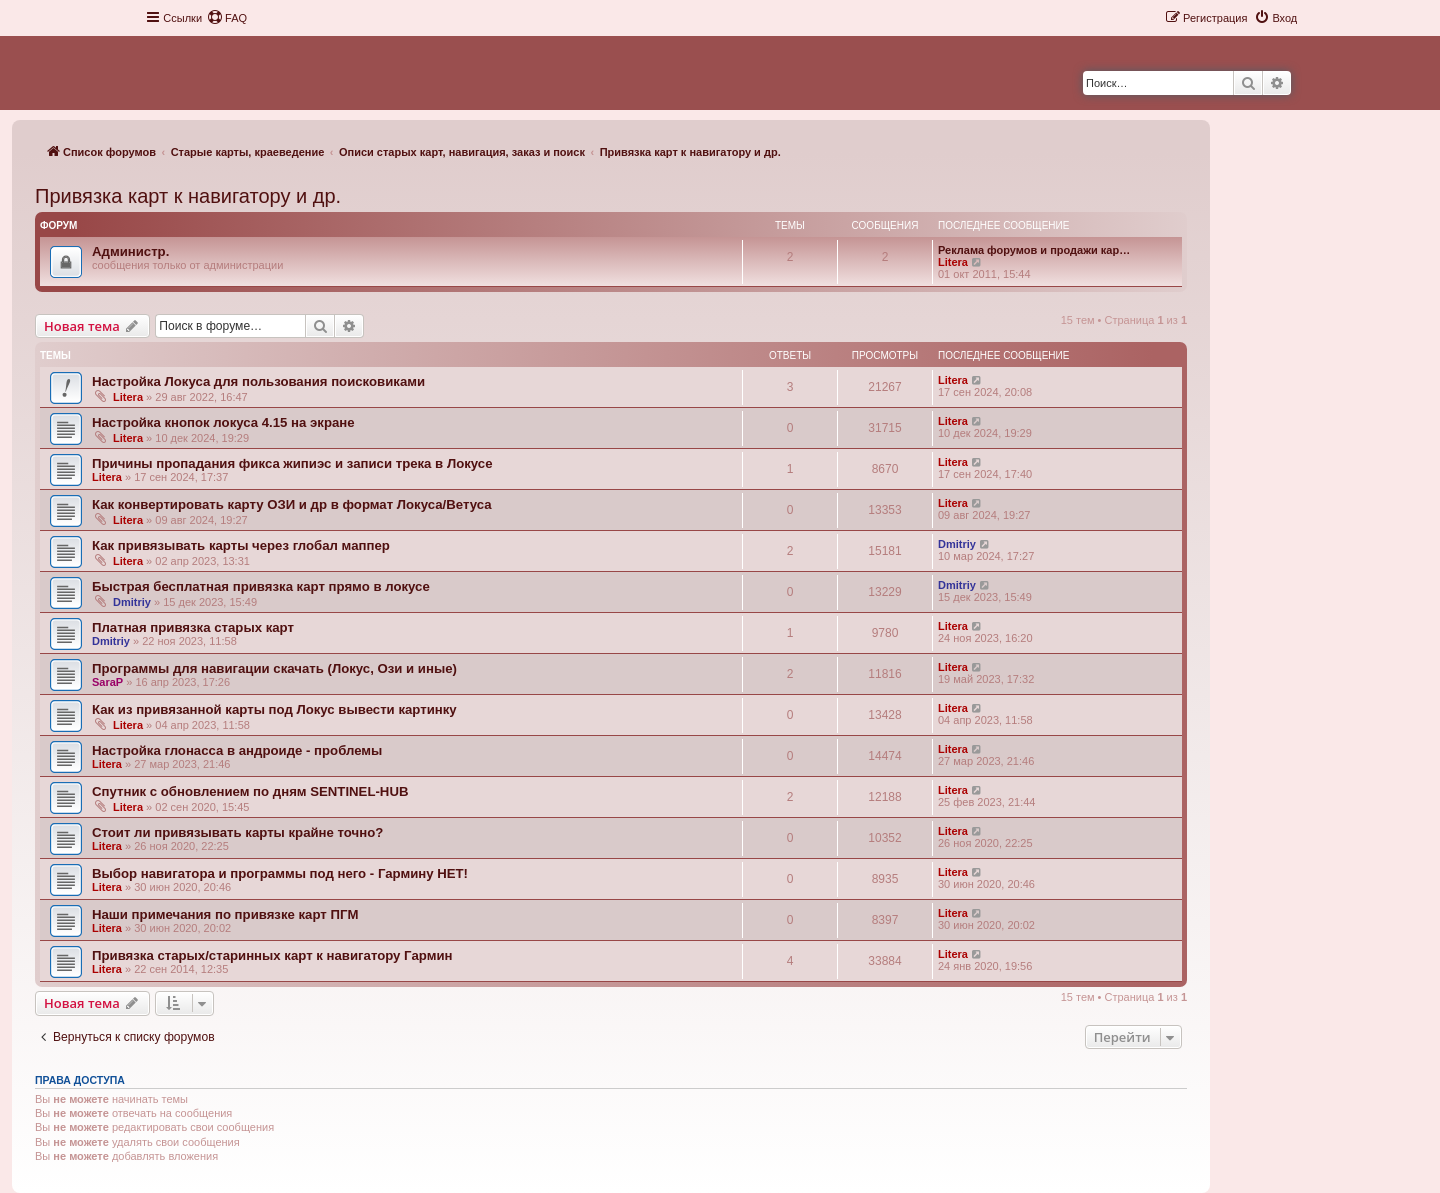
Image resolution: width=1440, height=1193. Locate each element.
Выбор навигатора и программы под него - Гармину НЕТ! (280, 873)
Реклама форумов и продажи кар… (1034, 250)
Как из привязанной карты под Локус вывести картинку (274, 709)
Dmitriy (957, 544)
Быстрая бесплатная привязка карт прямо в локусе (261, 586)
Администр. (130, 251)
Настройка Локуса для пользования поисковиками (258, 381)
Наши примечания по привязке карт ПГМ (225, 914)
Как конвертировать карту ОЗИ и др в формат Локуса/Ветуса (292, 504)
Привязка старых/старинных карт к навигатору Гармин (272, 955)
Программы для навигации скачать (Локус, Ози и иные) (274, 668)
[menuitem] (227, 18)
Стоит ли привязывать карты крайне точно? (237, 832)
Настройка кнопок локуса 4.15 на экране (223, 422)
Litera (953, 262)
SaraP (107, 682)
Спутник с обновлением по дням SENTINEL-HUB (250, 791)
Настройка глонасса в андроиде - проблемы (237, 750)
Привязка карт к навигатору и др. (188, 196)
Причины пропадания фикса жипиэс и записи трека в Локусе (292, 463)
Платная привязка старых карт (193, 627)
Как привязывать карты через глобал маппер (241, 545)
